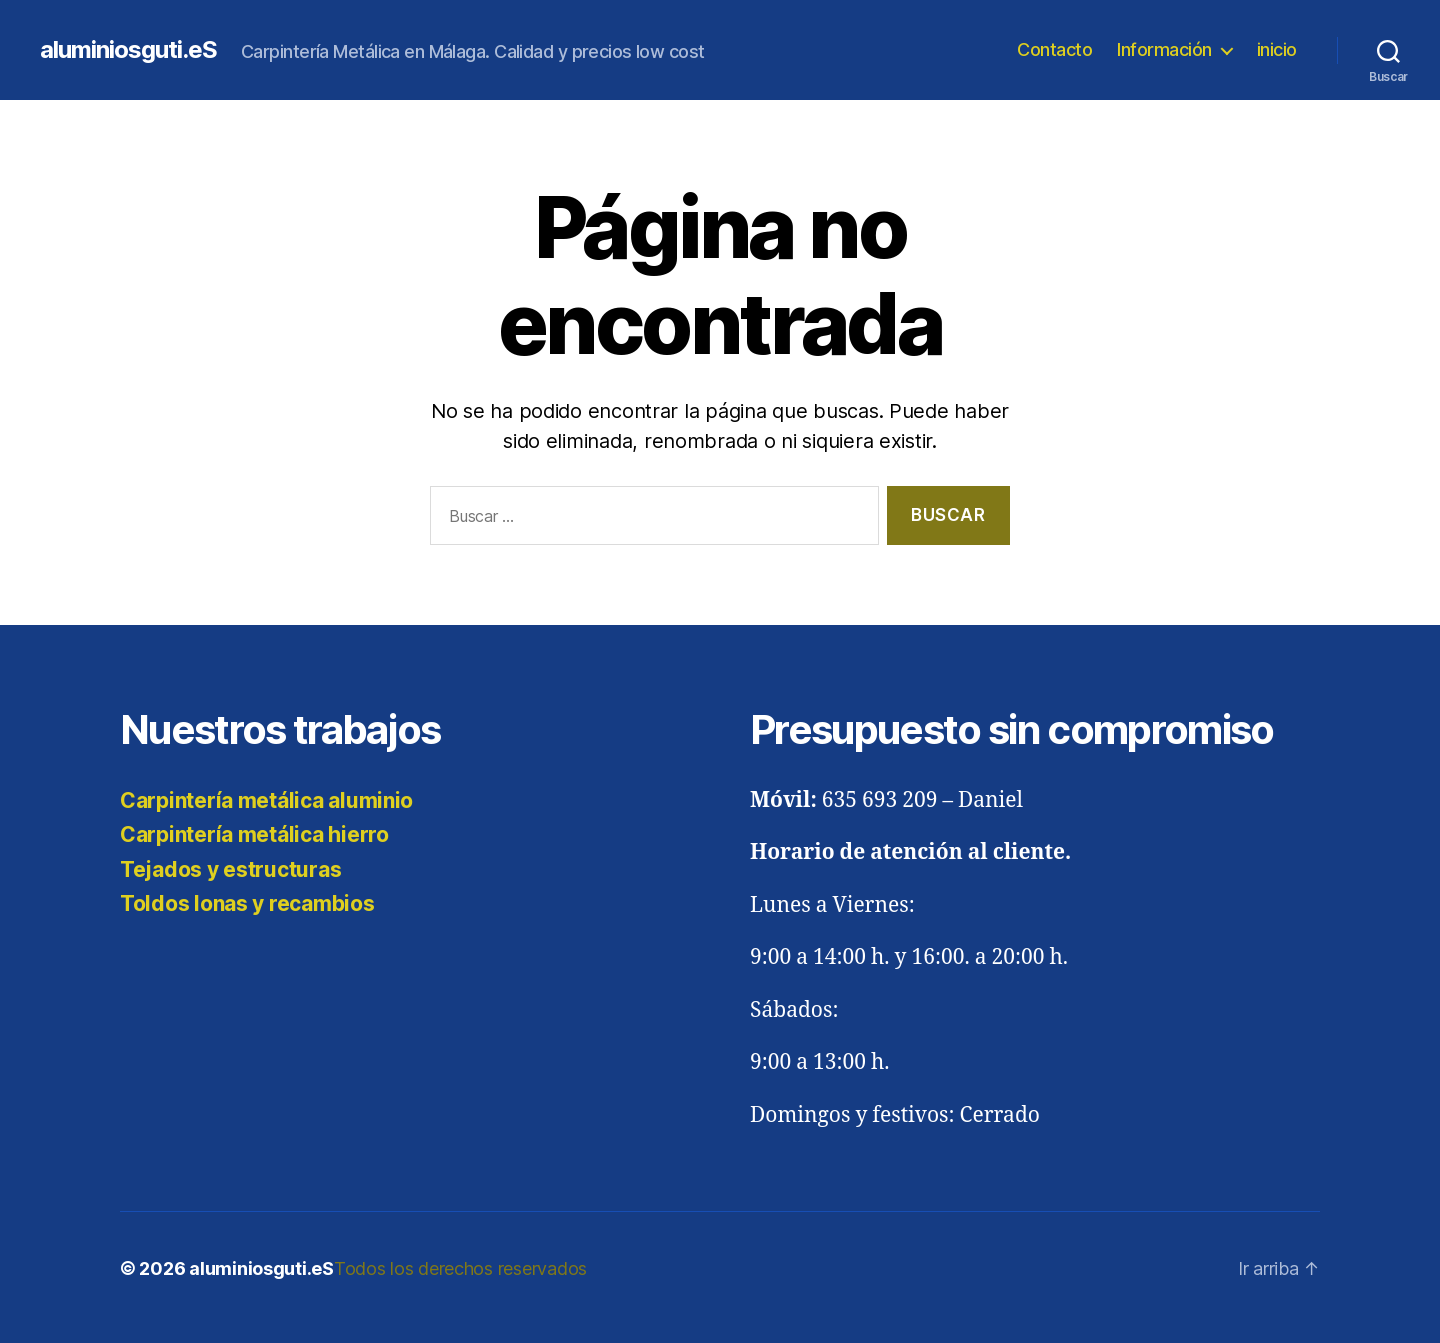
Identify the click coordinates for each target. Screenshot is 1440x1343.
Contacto (1054, 49)
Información (1164, 49)
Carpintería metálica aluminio (266, 800)
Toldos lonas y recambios (247, 903)
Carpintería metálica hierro (254, 834)
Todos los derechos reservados (460, 1268)
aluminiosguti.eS (128, 50)
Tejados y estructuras (230, 869)
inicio (1277, 49)
